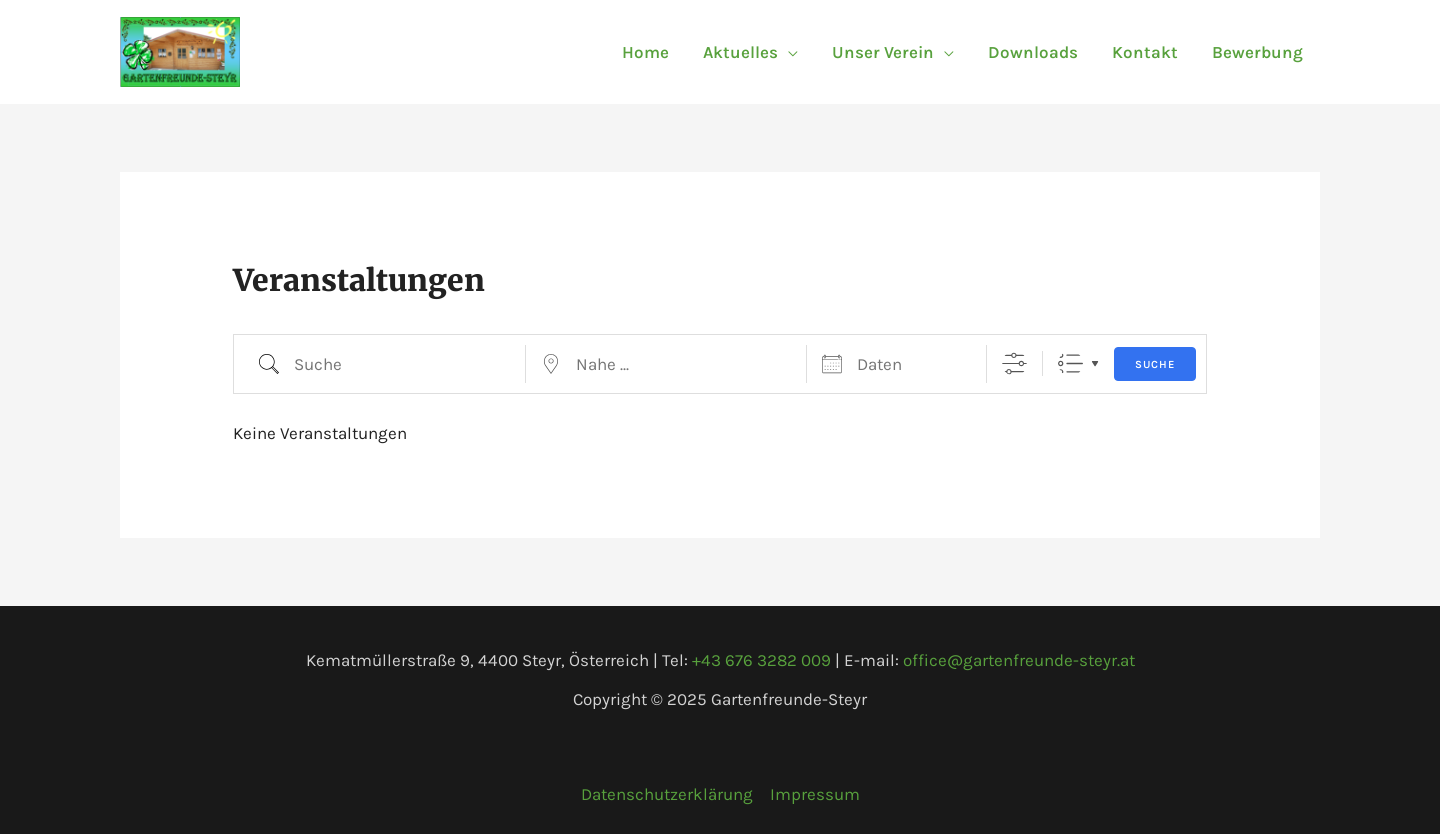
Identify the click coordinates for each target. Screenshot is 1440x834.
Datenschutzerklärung (667, 794)
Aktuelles (740, 52)
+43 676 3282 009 (761, 660)
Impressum (815, 794)
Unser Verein (883, 52)
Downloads (1033, 52)
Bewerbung (1257, 52)
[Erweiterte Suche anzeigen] (1014, 363)
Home (645, 52)
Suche (1155, 364)
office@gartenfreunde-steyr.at (1019, 660)
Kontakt (1145, 52)
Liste (1070, 363)
